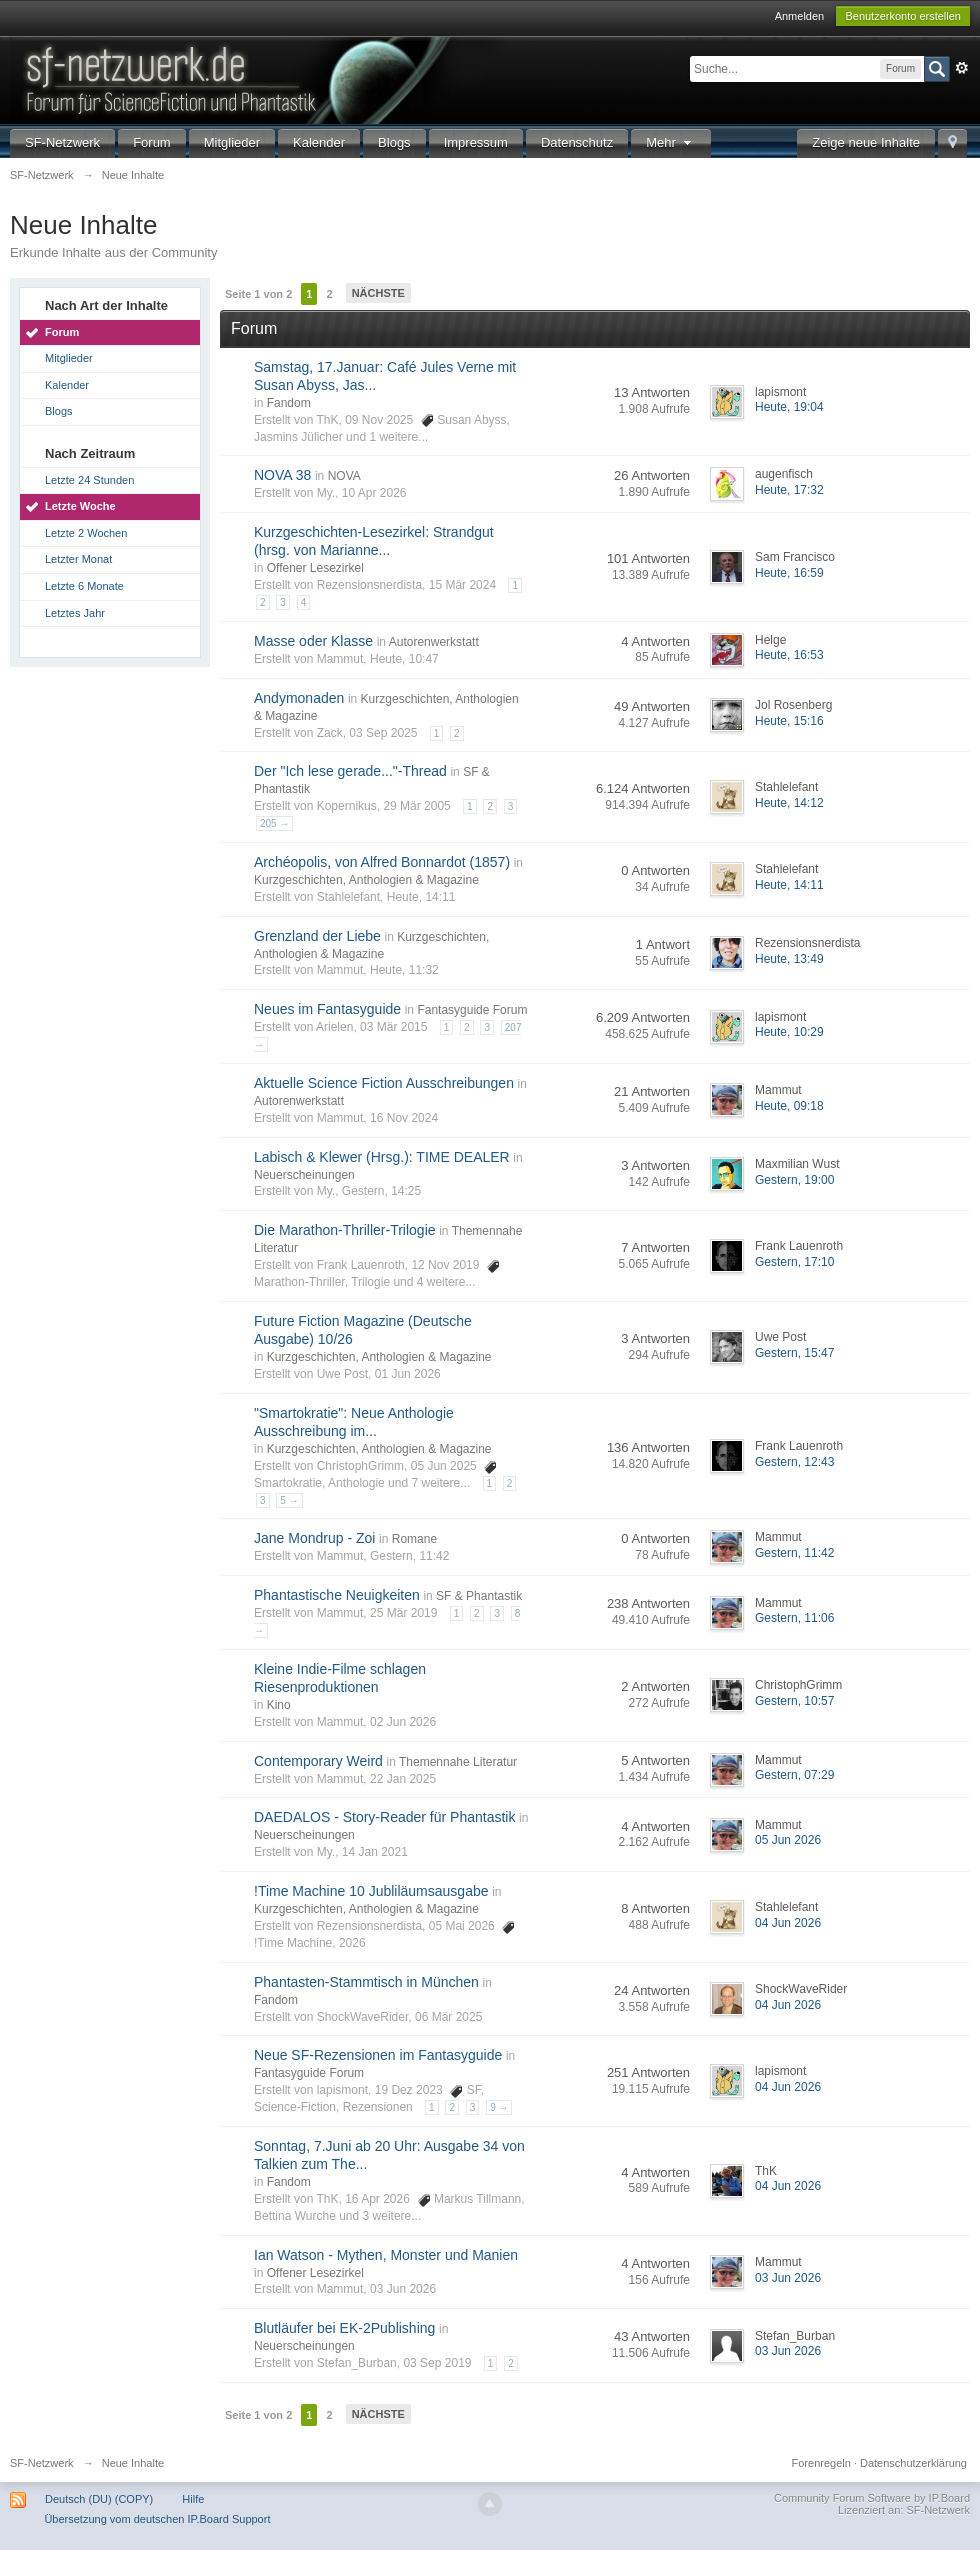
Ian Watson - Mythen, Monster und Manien (386, 2255)
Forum (152, 142)
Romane (414, 1539)
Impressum (476, 142)
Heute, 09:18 (789, 1106)
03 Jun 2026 (788, 2278)
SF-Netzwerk (62, 142)
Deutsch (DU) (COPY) (99, 2499)
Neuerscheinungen (304, 1175)
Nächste (378, 293)
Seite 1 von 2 (258, 294)
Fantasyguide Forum (472, 1010)
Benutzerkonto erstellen (903, 16)
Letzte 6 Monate (84, 586)
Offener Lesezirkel (315, 568)
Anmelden (800, 16)
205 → (274, 823)
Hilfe (193, 2499)
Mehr (671, 142)
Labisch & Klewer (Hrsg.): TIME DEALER (382, 1157)
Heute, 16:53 (789, 655)
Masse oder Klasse (313, 641)
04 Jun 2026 (788, 1923)
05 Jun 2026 (788, 1840)
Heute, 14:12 (789, 803)
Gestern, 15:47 (794, 1353)
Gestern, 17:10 (794, 1262)
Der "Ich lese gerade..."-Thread (350, 771)
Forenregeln (821, 2463)
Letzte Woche (80, 506)
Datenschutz (577, 142)
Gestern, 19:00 (794, 1180)
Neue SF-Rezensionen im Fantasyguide (378, 2055)
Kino (279, 1705)
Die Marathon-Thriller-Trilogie (345, 1230)
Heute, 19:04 (789, 407)
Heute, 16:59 (789, 573)
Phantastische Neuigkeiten (337, 1595)
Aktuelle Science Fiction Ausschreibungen (384, 1083)
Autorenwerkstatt (434, 642)
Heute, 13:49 (789, 959)
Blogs (394, 142)
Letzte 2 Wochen (86, 533)
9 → (499, 2107)
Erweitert (962, 68)
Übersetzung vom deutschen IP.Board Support (157, 2519)
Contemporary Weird (318, 1761)
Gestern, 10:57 (794, 1701)
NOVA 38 (282, 475)
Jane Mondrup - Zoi (314, 1538)
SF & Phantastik (479, 1596)
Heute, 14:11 (789, 885)
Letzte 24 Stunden (89, 480)
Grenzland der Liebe (317, 936)
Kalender (319, 142)
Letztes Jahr (75, 613)
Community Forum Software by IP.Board (872, 2498)
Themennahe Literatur (458, 1762)
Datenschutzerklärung (913, 2463)
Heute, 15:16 (789, 721)
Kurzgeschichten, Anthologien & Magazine (366, 880)
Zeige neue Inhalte (866, 142)
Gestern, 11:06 (794, 1618)
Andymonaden (299, 698)
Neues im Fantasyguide (327, 1009)
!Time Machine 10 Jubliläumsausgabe (371, 1891)
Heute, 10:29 (789, 1032)
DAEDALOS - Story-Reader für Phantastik (384, 1817)
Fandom (289, 403)
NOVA (344, 476)
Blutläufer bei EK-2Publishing (344, 2328)
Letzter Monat (78, 559)
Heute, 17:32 (789, 490)
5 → (289, 1500)
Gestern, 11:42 (794, 1553)
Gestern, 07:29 (794, 1775)
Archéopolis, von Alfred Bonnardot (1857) (382, 862)
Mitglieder (232, 142)
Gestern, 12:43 (794, 1462)
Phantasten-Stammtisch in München (366, 1982)
